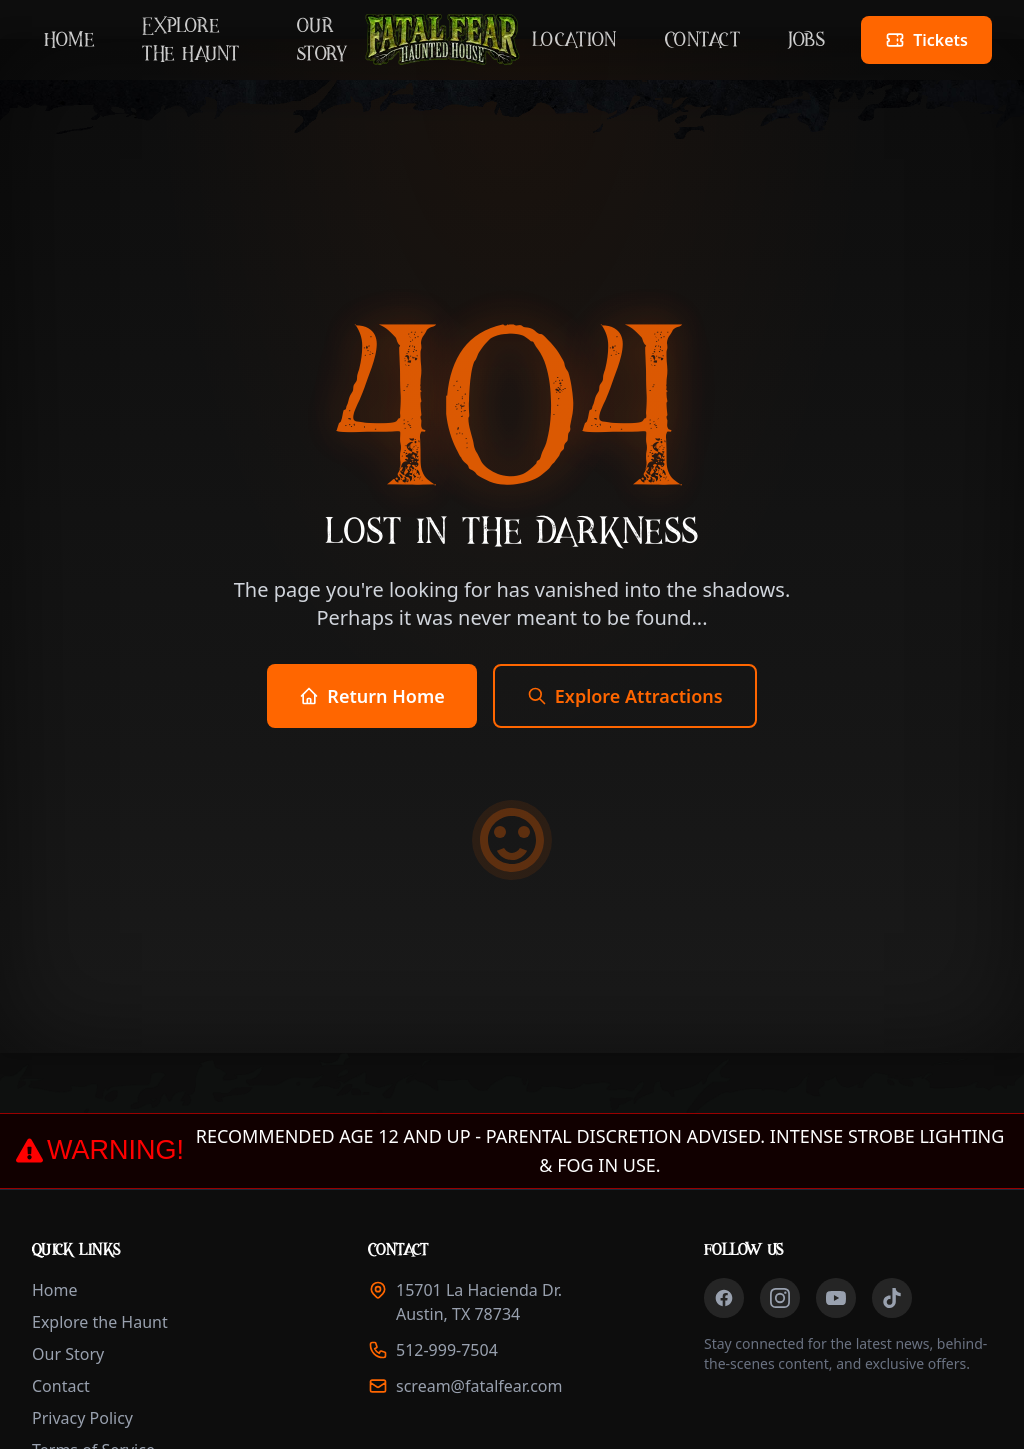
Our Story (322, 40)
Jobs (806, 40)
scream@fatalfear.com (479, 1386)
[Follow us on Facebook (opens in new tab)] (724, 1298)
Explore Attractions (625, 696)
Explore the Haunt (191, 40)
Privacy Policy (82, 1418)
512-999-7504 (447, 1350)
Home (69, 40)
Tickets (938, 46)
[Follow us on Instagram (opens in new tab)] (780, 1298)
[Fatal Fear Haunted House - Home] (442, 40)
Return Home (371, 696)
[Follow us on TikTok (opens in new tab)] (892, 1298)
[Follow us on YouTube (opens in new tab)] (836, 1298)
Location (574, 40)
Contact (703, 40)
